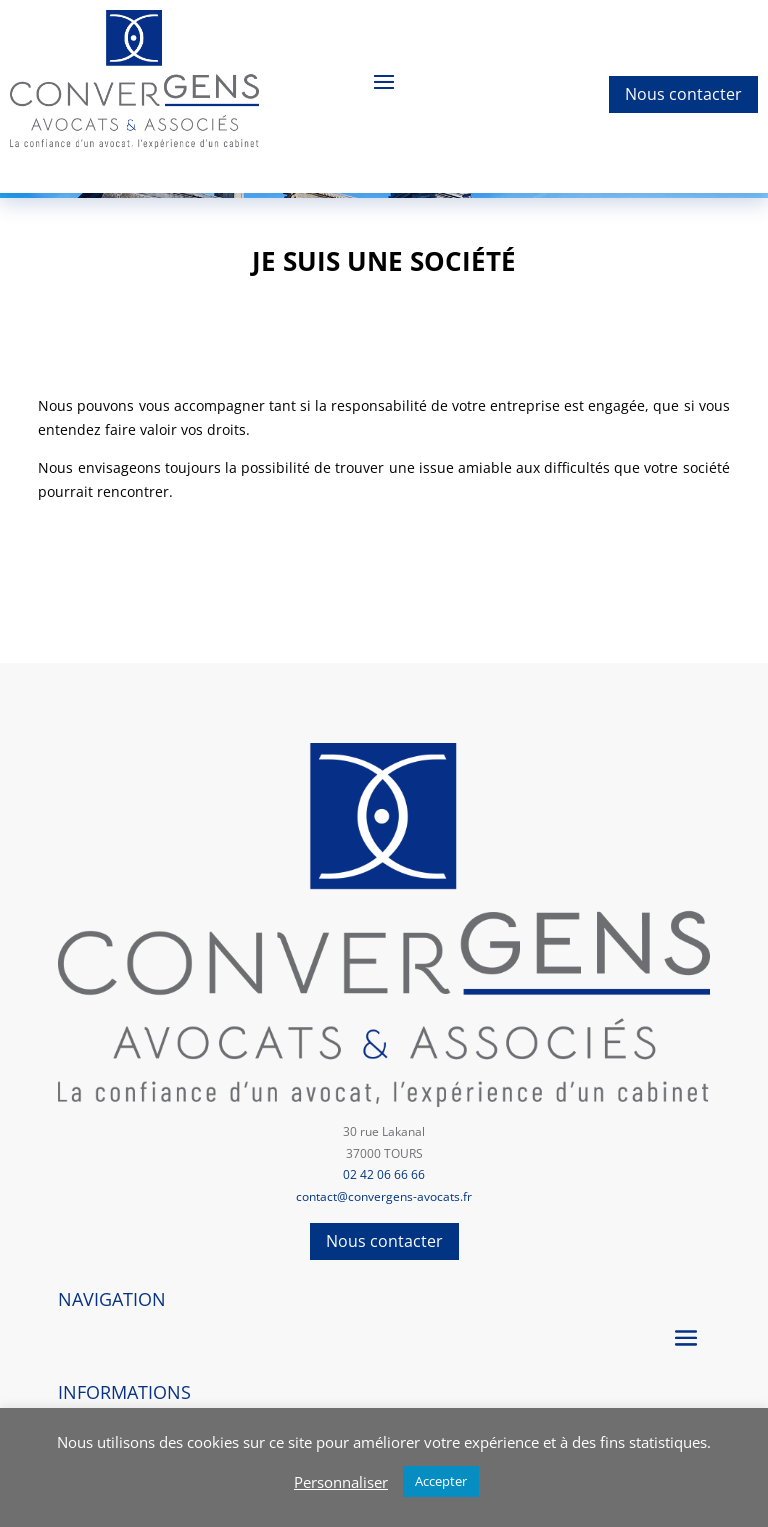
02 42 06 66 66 (384, 1174)
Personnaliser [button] (341, 1482)
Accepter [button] (441, 1481)
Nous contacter (683, 94)
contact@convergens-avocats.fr (384, 1196)
